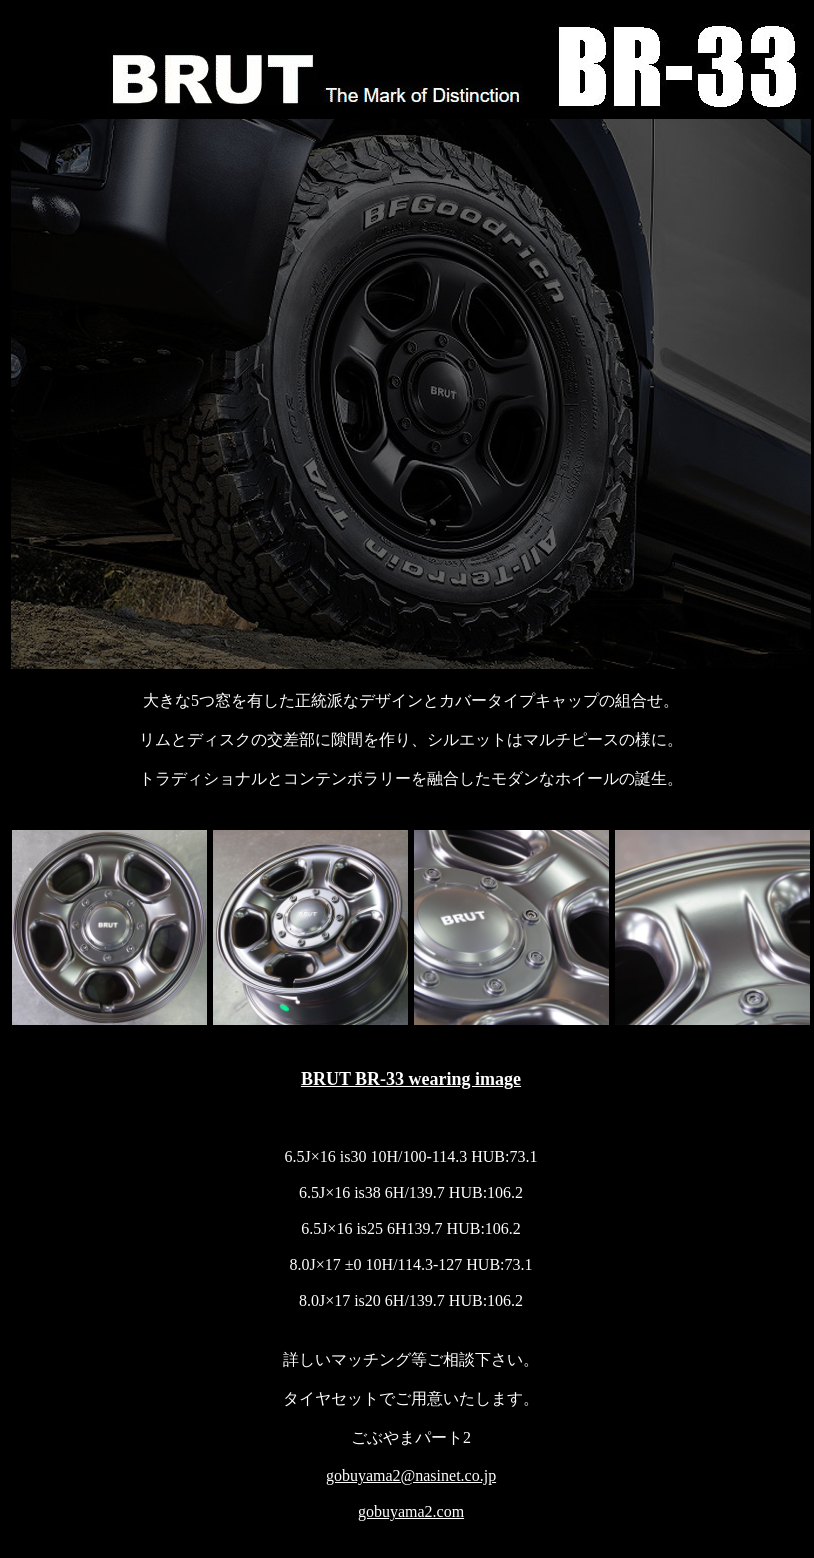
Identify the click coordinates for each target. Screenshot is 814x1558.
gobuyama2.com (411, 1511)
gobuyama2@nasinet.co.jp (411, 1475)
